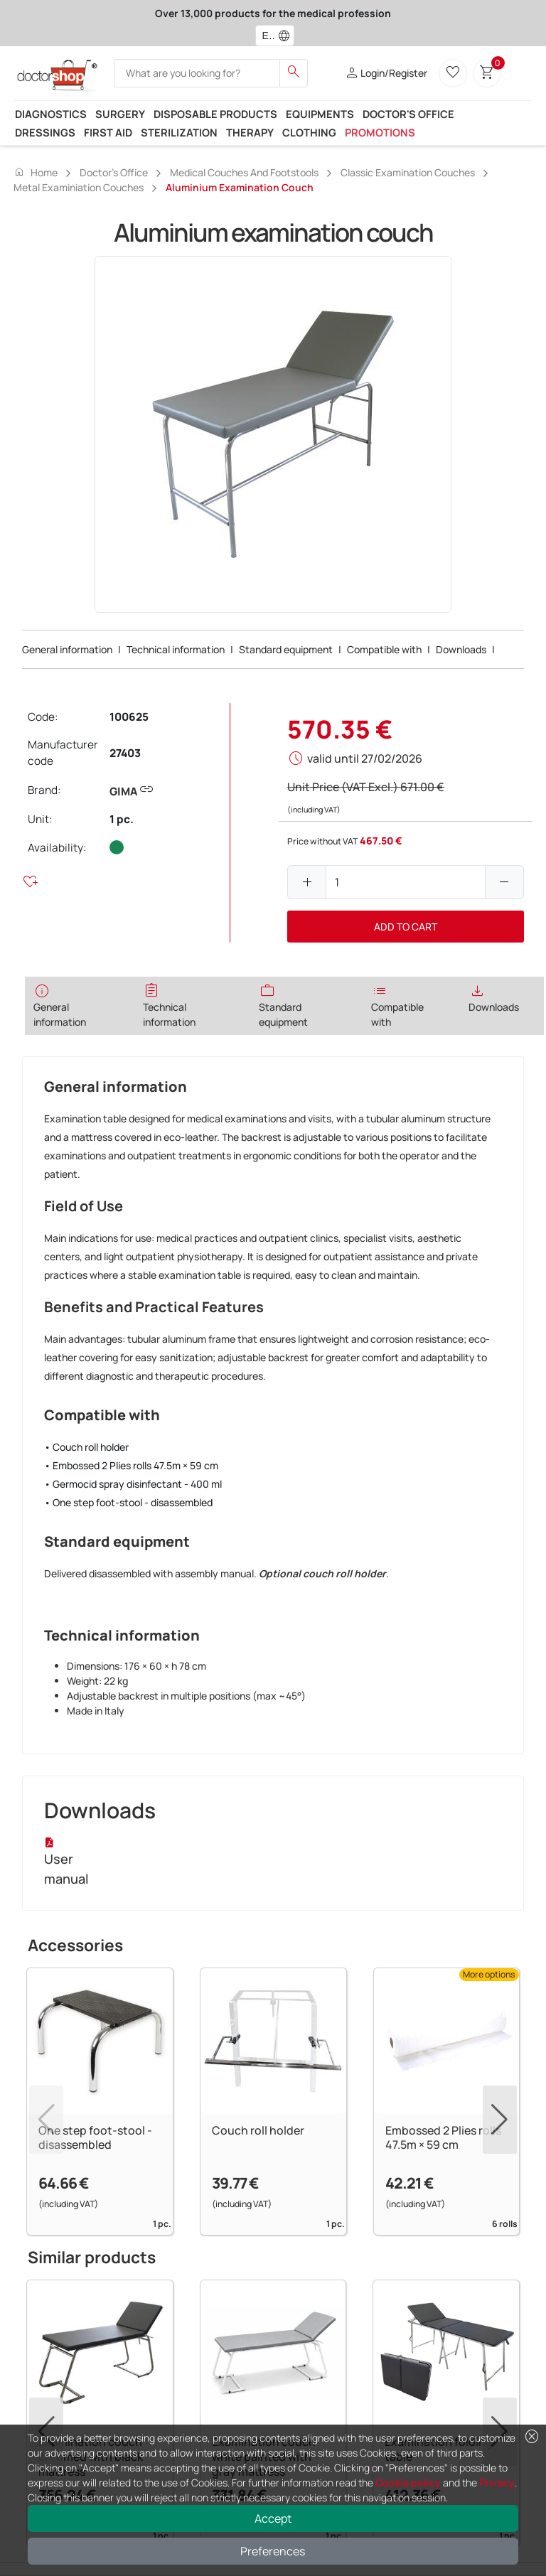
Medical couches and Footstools (244, 172)
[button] (287, 35)
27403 (125, 753)
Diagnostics (51, 114)
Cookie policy (408, 2482)
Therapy (250, 132)
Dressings (45, 132)
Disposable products (215, 114)
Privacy (497, 2482)
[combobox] (265, 35)
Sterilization (179, 132)
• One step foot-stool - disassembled (128, 1502)
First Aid (108, 132)
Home (36, 172)
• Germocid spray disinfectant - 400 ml (133, 1484)
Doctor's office (408, 114)
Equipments (320, 114)
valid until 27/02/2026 (364, 758)
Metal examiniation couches (79, 187)
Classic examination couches (408, 172)
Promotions (380, 132)
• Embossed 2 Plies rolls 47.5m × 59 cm (131, 1465)
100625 (129, 716)
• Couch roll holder (86, 1447)
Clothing (309, 132)
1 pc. (121, 819)
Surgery (120, 114)
